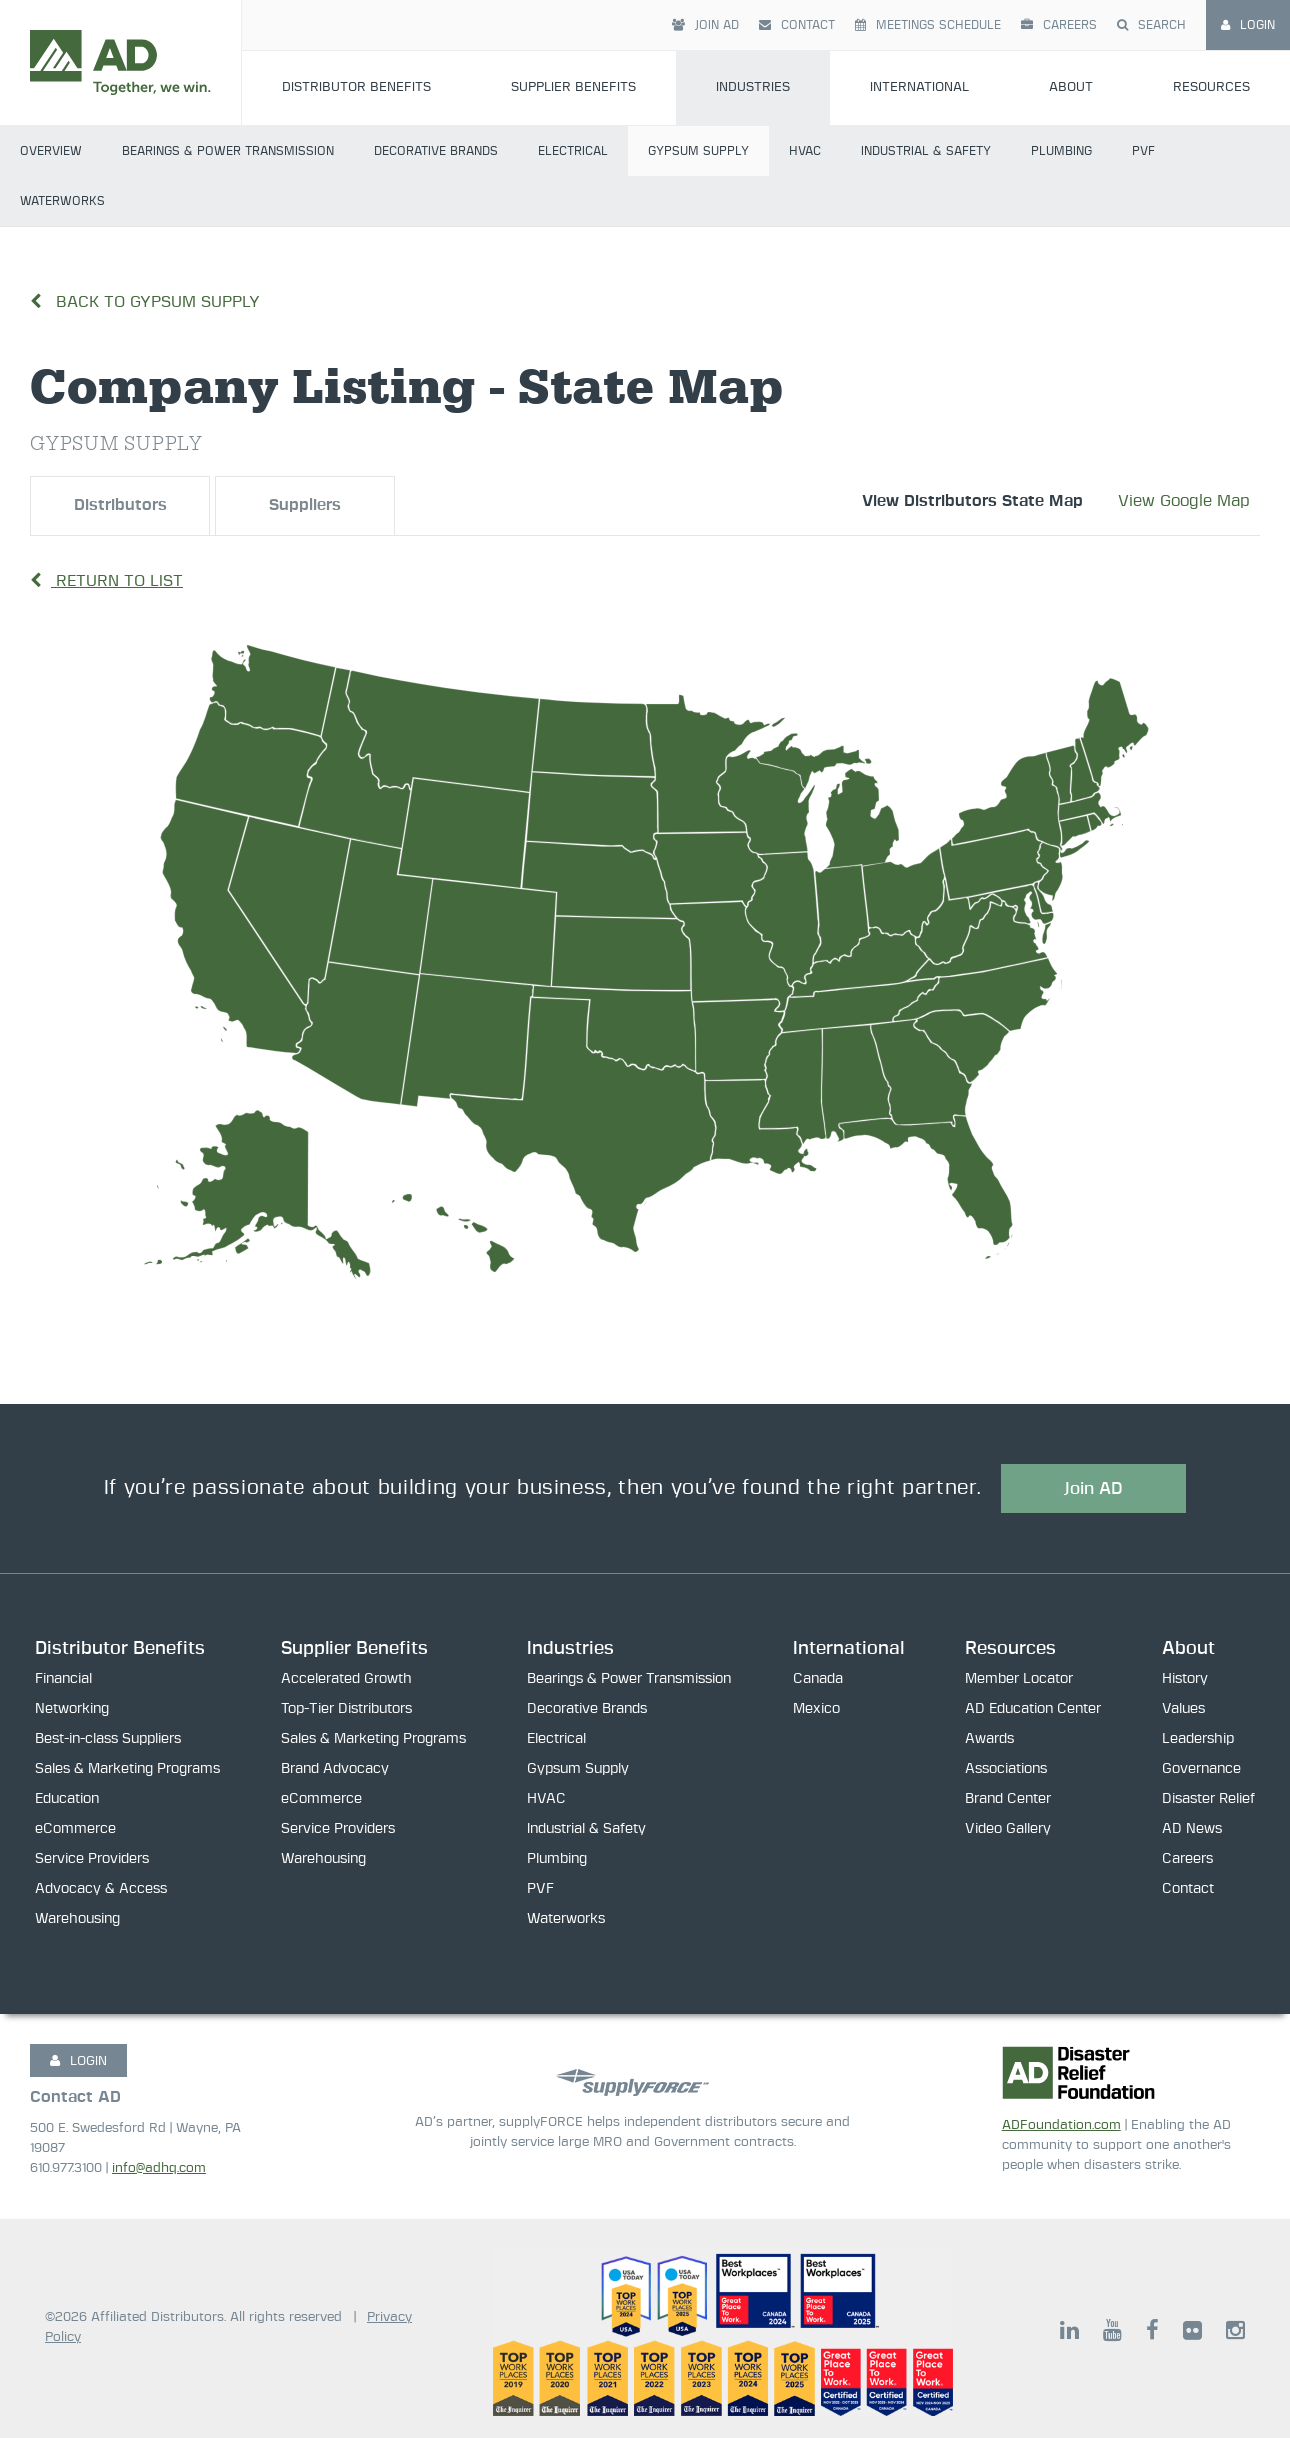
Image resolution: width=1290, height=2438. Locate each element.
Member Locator (1019, 1680)
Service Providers (92, 1860)
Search (1151, 25)
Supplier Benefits (573, 87)
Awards (989, 1740)
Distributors (120, 506)
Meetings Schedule (928, 25)
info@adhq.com (159, 2168)
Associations (1006, 1770)
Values (1183, 1710)
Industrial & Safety (926, 151)
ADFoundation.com (1061, 2125)
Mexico (816, 1710)
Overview (51, 151)
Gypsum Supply (698, 151)
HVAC (805, 151)
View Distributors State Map (972, 501)
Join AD (705, 25)
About (1071, 87)
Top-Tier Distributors (346, 1710)
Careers (1059, 25)
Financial (63, 1680)
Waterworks (62, 201)
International (919, 87)
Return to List (106, 581)
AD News (1192, 1830)
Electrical (573, 151)
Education (67, 1800)
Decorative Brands (436, 151)
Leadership (1198, 1740)
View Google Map (1184, 501)
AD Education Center (1033, 1710)
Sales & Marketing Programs (127, 1770)
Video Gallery (1008, 1830)
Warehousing (77, 1920)
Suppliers (305, 506)
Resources (1211, 87)
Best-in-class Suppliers (108, 1740)
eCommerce (75, 1830)
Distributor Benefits (356, 87)
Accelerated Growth (346, 1680)
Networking (72, 1710)
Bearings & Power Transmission (228, 151)
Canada (818, 1680)
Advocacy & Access (101, 1890)
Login (1248, 25)
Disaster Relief (1208, 1800)
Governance (1201, 1770)
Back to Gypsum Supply (145, 302)
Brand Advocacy (335, 1770)
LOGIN (78, 2061)
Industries (753, 87)
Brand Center (1008, 1800)
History (1185, 1680)
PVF (1143, 151)
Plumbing (1061, 151)
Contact (797, 25)
